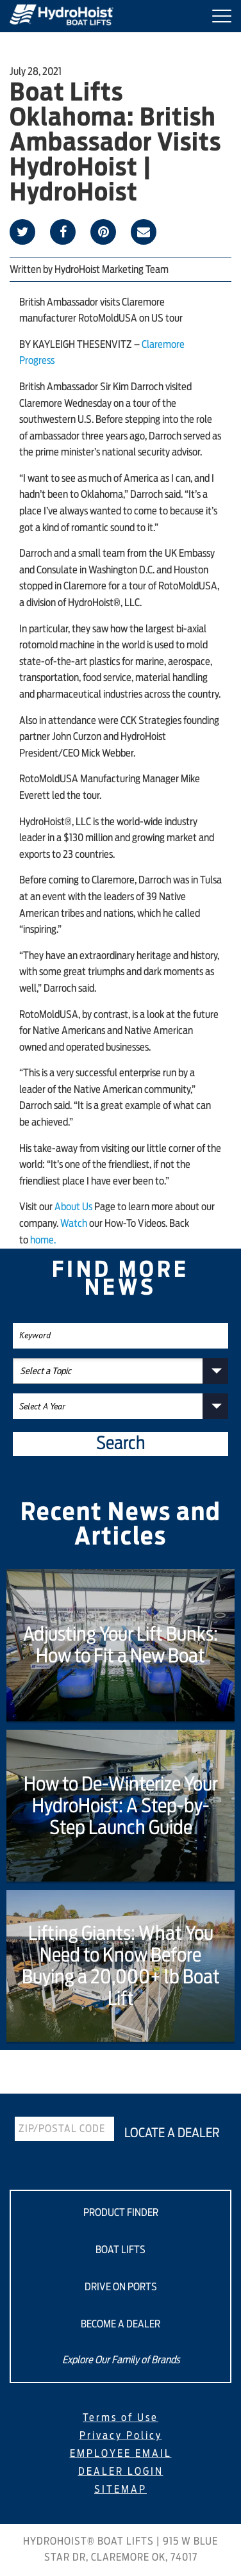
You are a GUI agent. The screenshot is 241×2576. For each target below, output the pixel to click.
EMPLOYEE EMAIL (121, 2454)
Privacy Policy (120, 2436)
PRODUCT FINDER (120, 2213)
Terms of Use (120, 2418)
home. (43, 1240)
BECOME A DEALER (120, 2324)
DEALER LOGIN (120, 2471)
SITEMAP (120, 2489)
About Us (73, 1207)
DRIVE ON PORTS (121, 2287)
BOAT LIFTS (120, 2250)
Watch (73, 1223)
